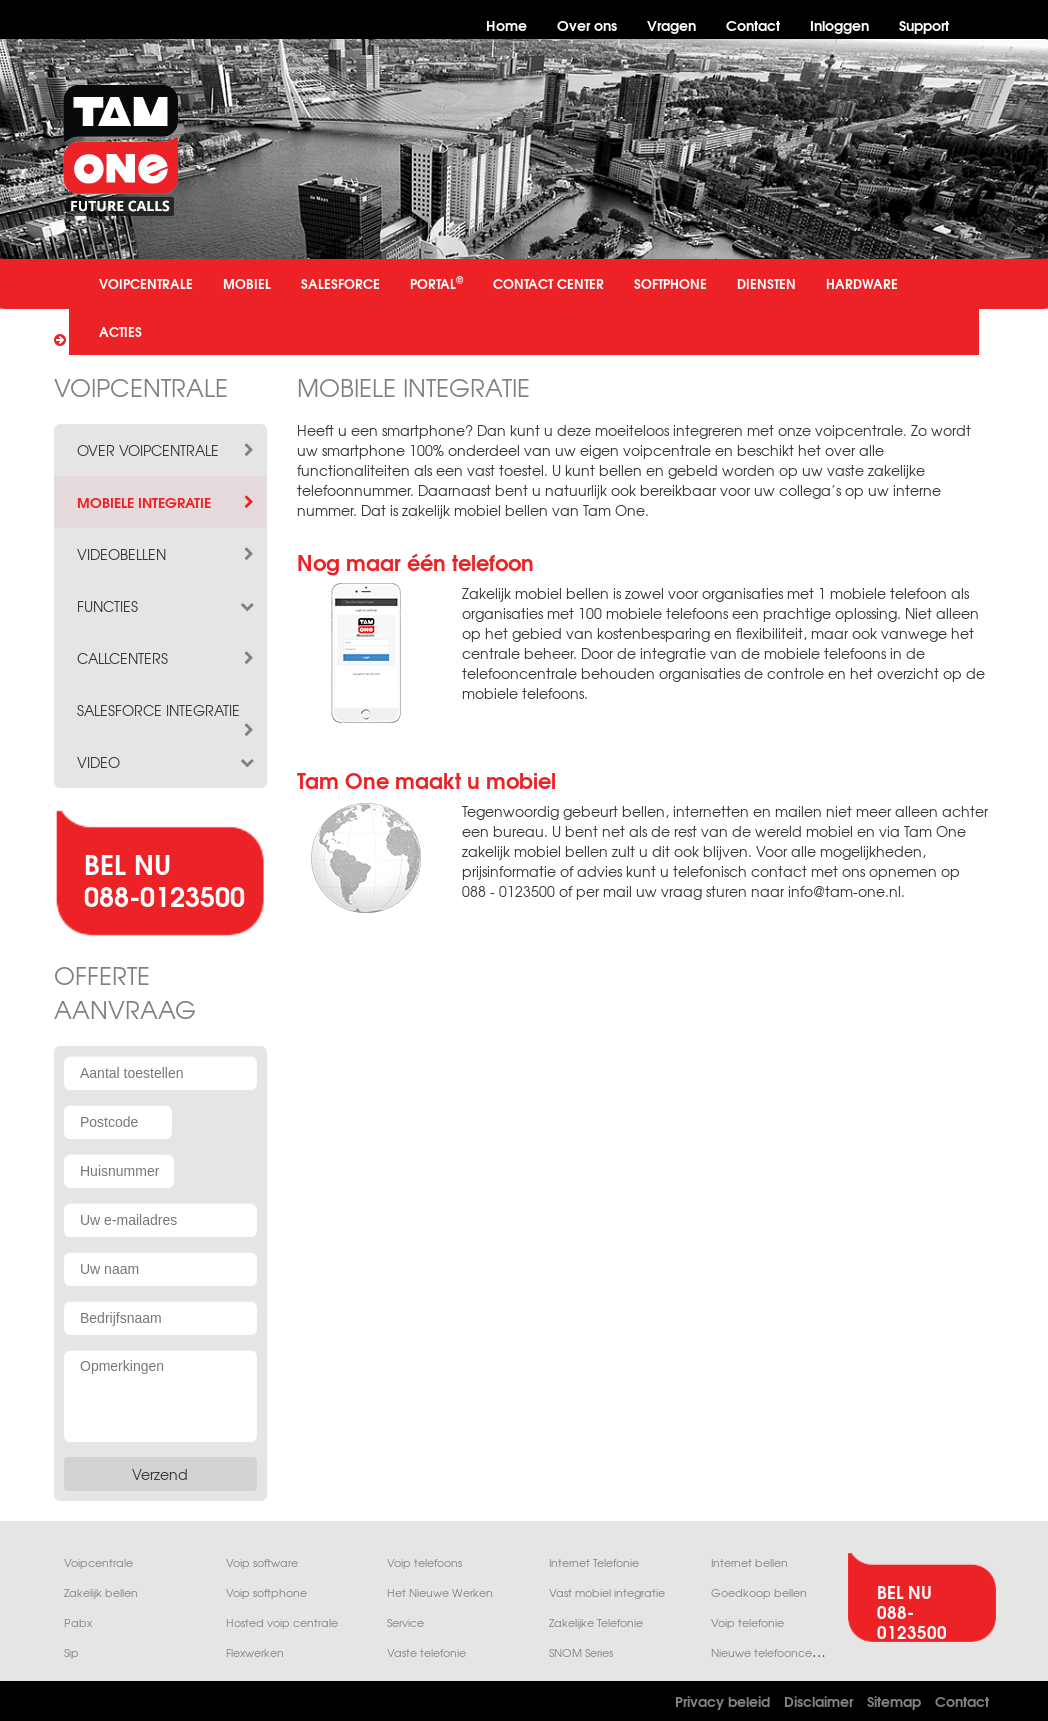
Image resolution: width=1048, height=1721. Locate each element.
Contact (753, 24)
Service (405, 1622)
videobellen (167, 554)
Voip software (262, 1562)
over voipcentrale (167, 450)
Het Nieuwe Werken (440, 1592)
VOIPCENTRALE (146, 283)
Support (924, 24)
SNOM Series (581, 1652)
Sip (71, 1652)
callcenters (167, 658)
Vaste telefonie (426, 1652)
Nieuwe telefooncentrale (777, 1652)
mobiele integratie (167, 502)
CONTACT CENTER (548, 283)
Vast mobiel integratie (607, 1592)
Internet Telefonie (594, 1562)
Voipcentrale (98, 1562)
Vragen (671, 24)
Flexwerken (255, 1652)
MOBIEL (247, 283)
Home (506, 24)
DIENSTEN (766, 283)
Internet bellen (749, 1562)
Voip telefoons (424, 1562)
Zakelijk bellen (101, 1592)
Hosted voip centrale (282, 1622)
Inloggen (839, 24)
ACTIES (120, 331)
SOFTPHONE (670, 283)
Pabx (78, 1622)
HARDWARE (862, 283)
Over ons (587, 24)
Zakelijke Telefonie (596, 1622)
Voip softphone (266, 1592)
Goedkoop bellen (759, 1592)
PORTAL (436, 282)
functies (167, 606)
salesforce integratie (167, 710)
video (167, 762)
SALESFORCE (340, 283)
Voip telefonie (747, 1622)
